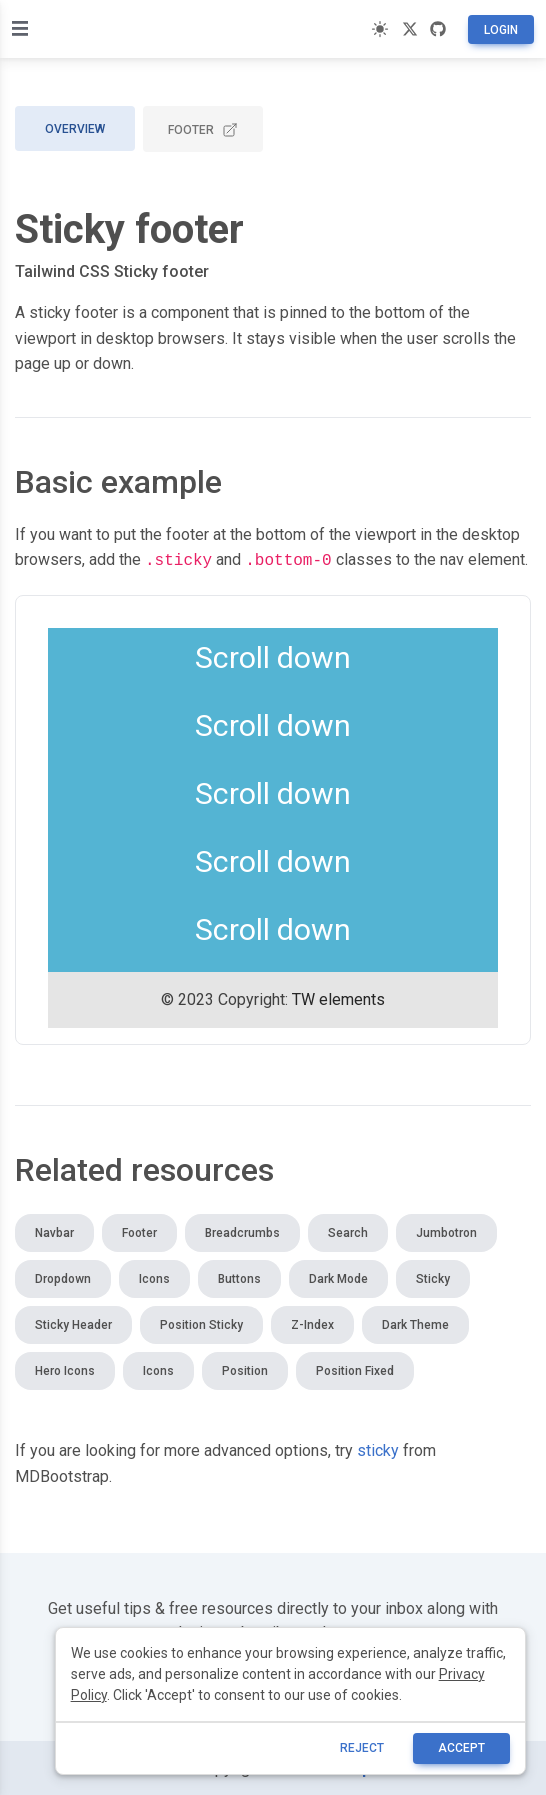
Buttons (239, 1277)
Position (245, 1369)
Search (348, 1231)
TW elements (338, 997)
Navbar (54, 1231)
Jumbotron (446, 1231)
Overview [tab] (75, 129)
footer (187, 534)
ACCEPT (461, 1748)
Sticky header (73, 1323)
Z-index (312, 1323)
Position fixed (355, 1369)
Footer (203, 130)
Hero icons (65, 1369)
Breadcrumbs (242, 1231)
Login (501, 30)
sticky (378, 1448)
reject (362, 1748)
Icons (154, 1277)
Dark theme (415, 1323)
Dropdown (63, 1277)
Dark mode (338, 1277)
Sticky (433, 1277)
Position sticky (201, 1323)
